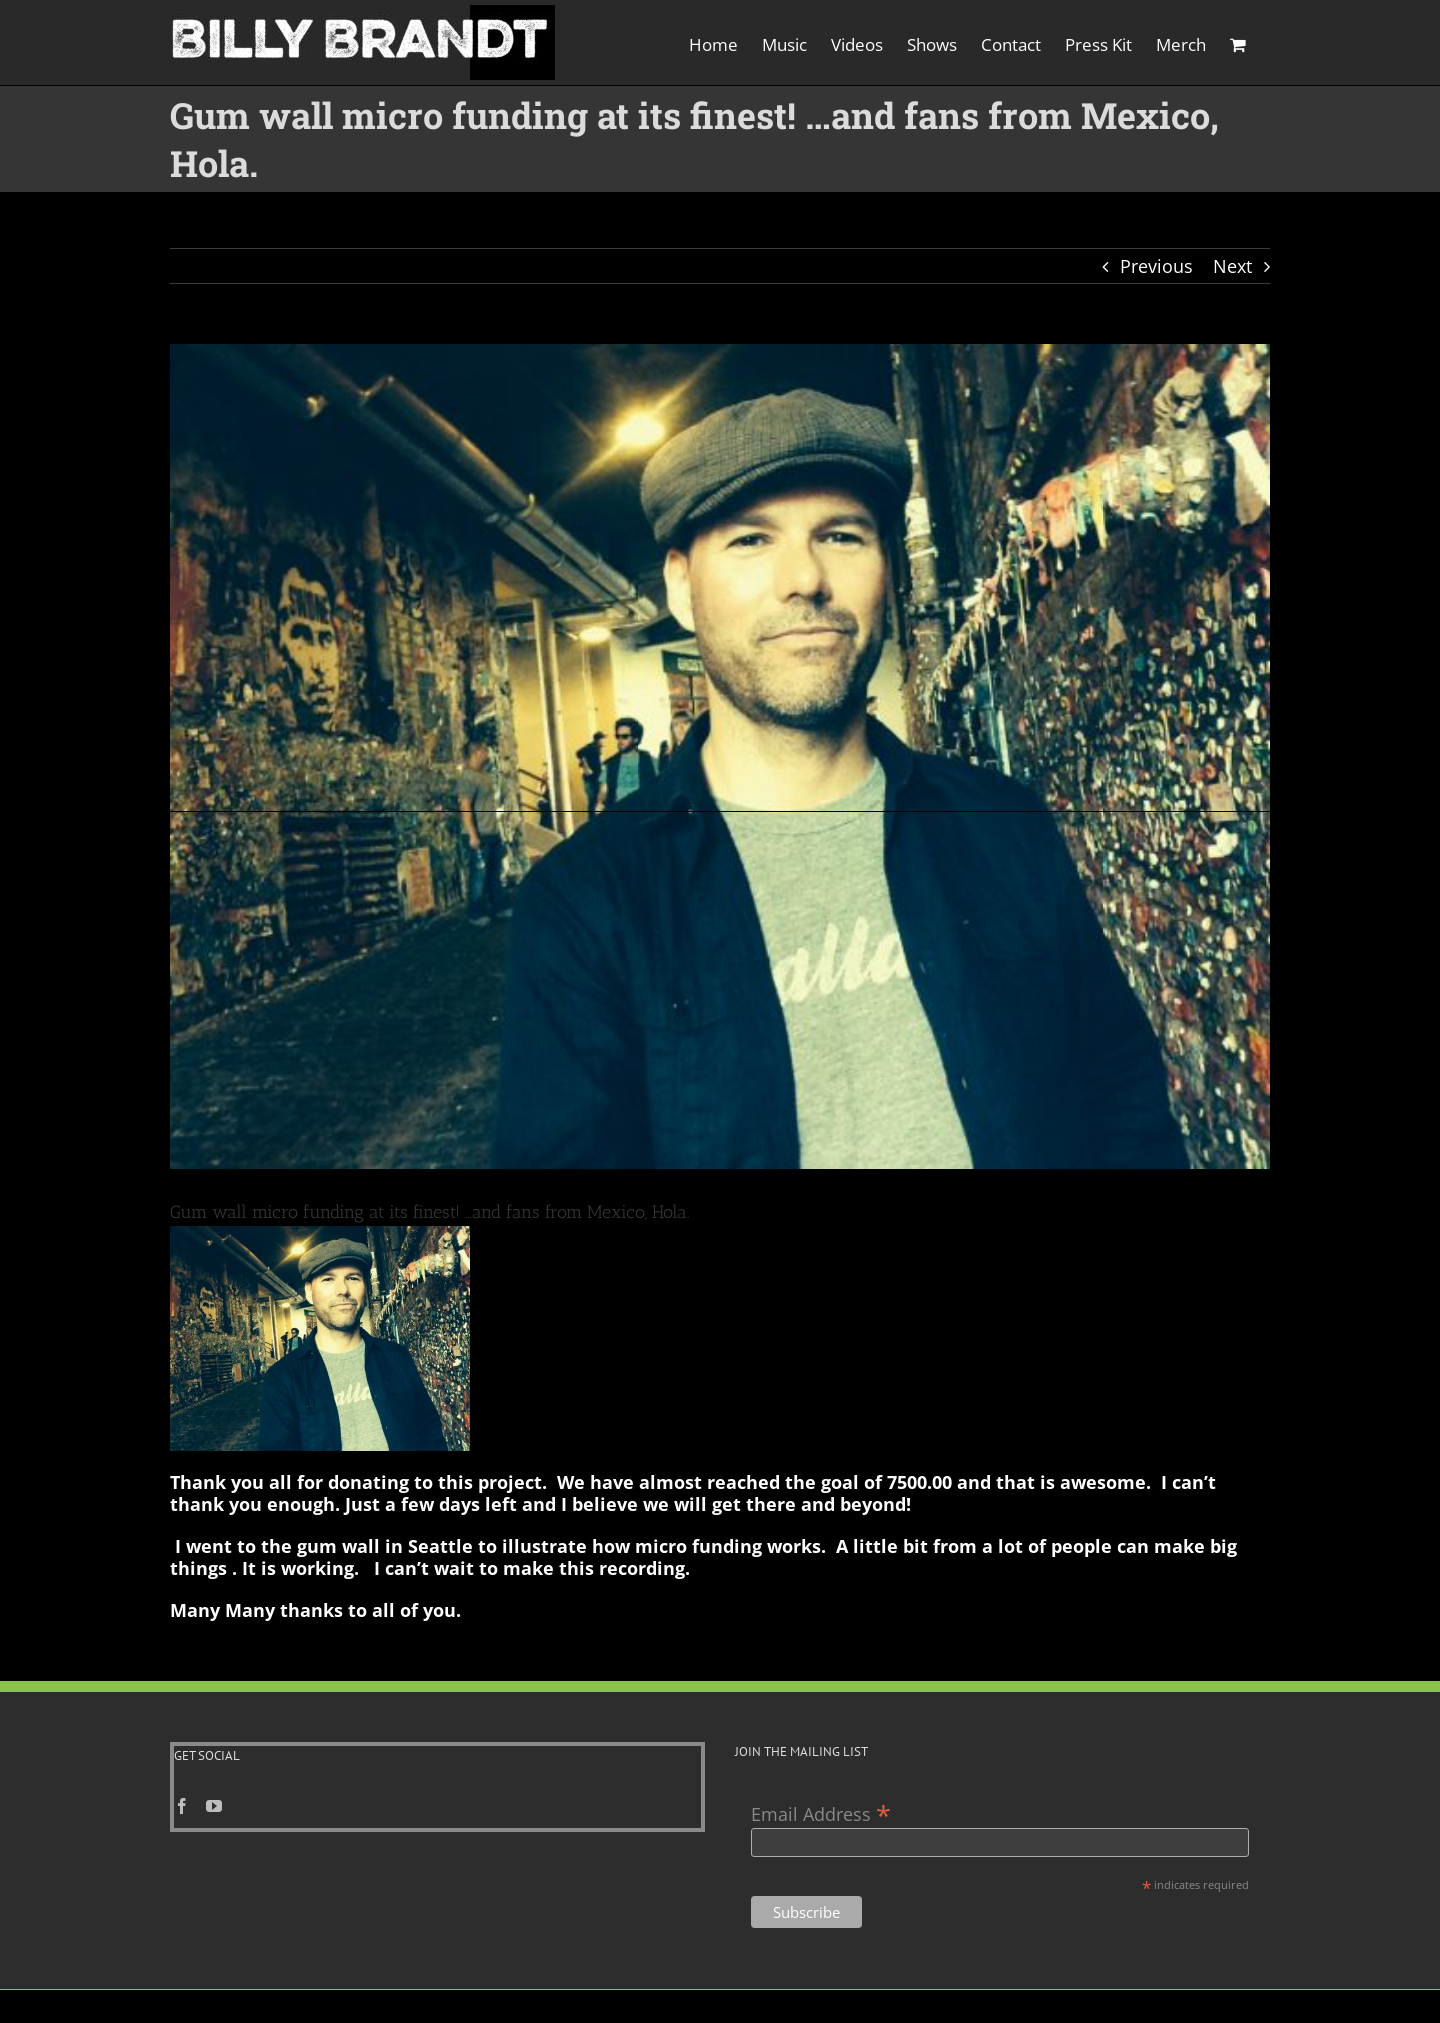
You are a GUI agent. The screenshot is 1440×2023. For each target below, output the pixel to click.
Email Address (821, 1764)
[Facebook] (182, 1758)
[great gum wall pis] (720, 756)
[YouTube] (214, 1758)
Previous (1156, 266)
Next (1232, 266)
